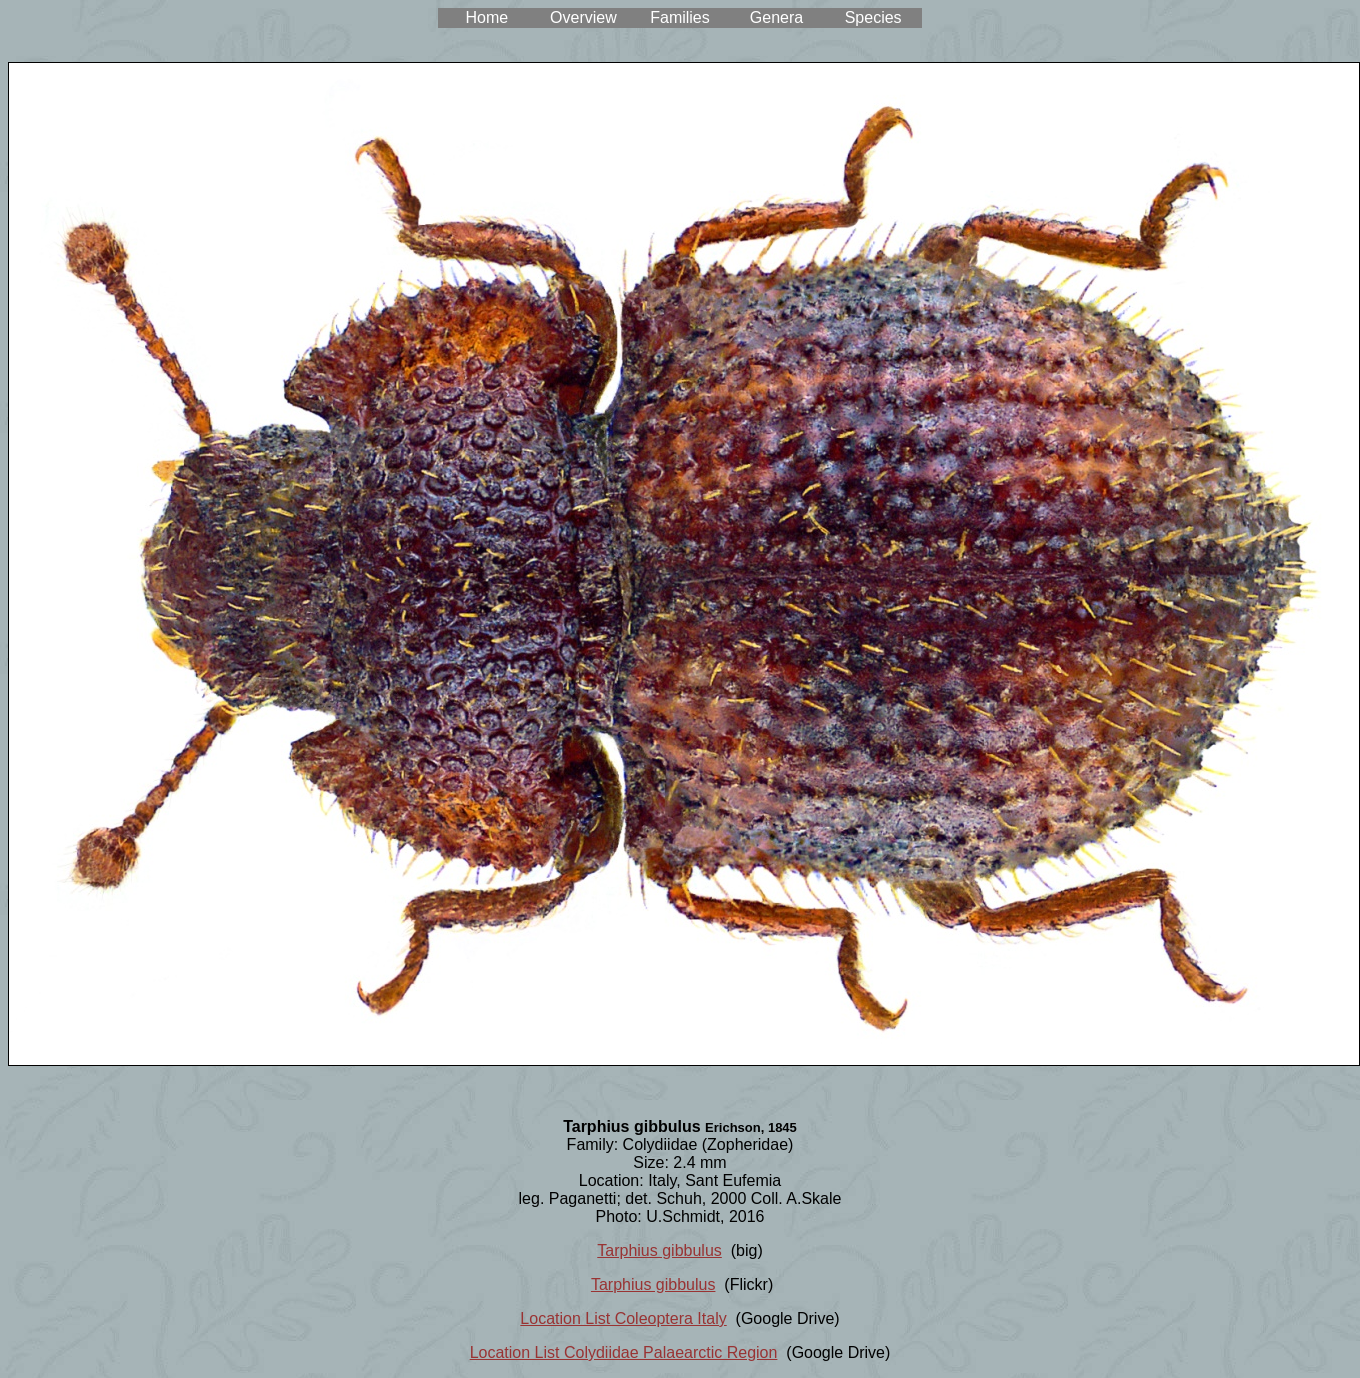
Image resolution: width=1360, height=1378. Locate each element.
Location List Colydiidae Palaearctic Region (624, 1352)
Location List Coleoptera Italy (623, 1318)
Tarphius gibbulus (659, 1250)
